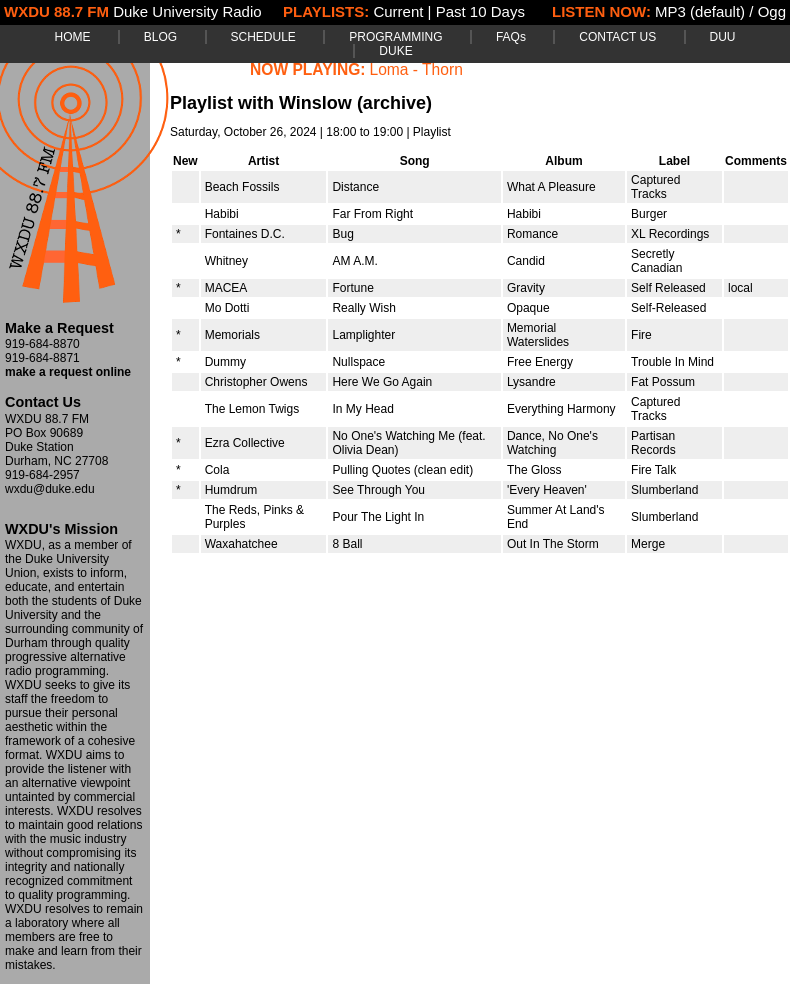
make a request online (68, 372)
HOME (72, 37)
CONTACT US (617, 37)
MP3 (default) (700, 11)
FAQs (511, 37)
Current (398, 11)
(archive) (394, 103)
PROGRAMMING (395, 37)
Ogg (772, 11)
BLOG (160, 37)
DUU (723, 37)
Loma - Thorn (416, 69)
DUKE (395, 51)
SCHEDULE (263, 37)
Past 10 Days (480, 11)
